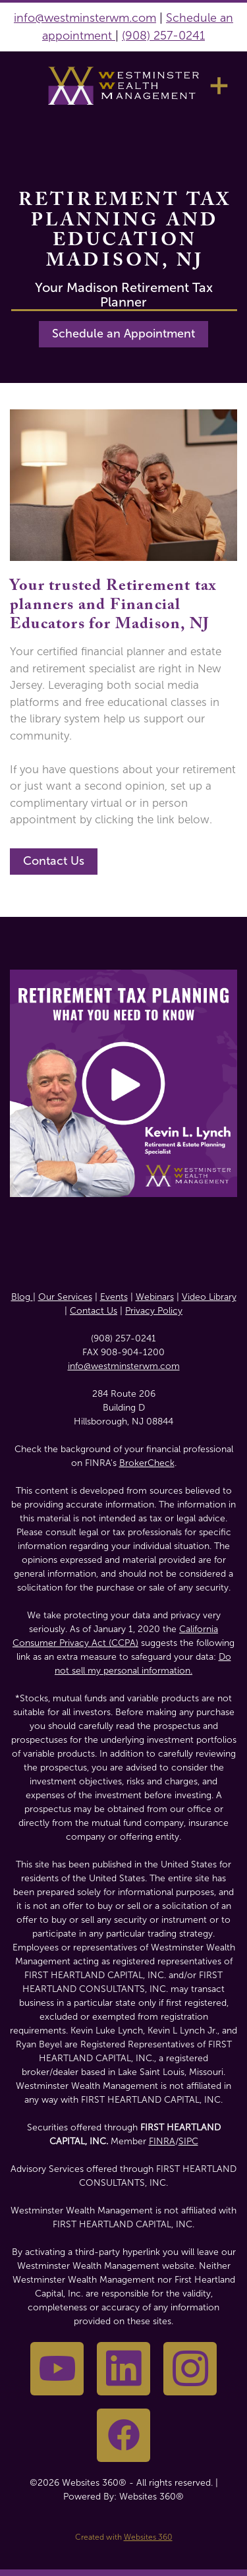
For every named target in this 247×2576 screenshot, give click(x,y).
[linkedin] (123, 2368)
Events (114, 1297)
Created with (124, 2537)
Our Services (65, 1297)
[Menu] (219, 85)
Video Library (209, 1297)
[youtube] (57, 2368)
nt (108, 35)
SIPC (188, 2141)
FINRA (162, 2141)
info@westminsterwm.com (85, 17)
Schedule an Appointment (123, 333)
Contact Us (53, 860)
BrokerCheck (147, 1463)
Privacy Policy (153, 1311)
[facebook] (123, 2435)
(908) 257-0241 (163, 35)
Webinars (155, 1297)
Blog (22, 1297)
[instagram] (190, 2368)
